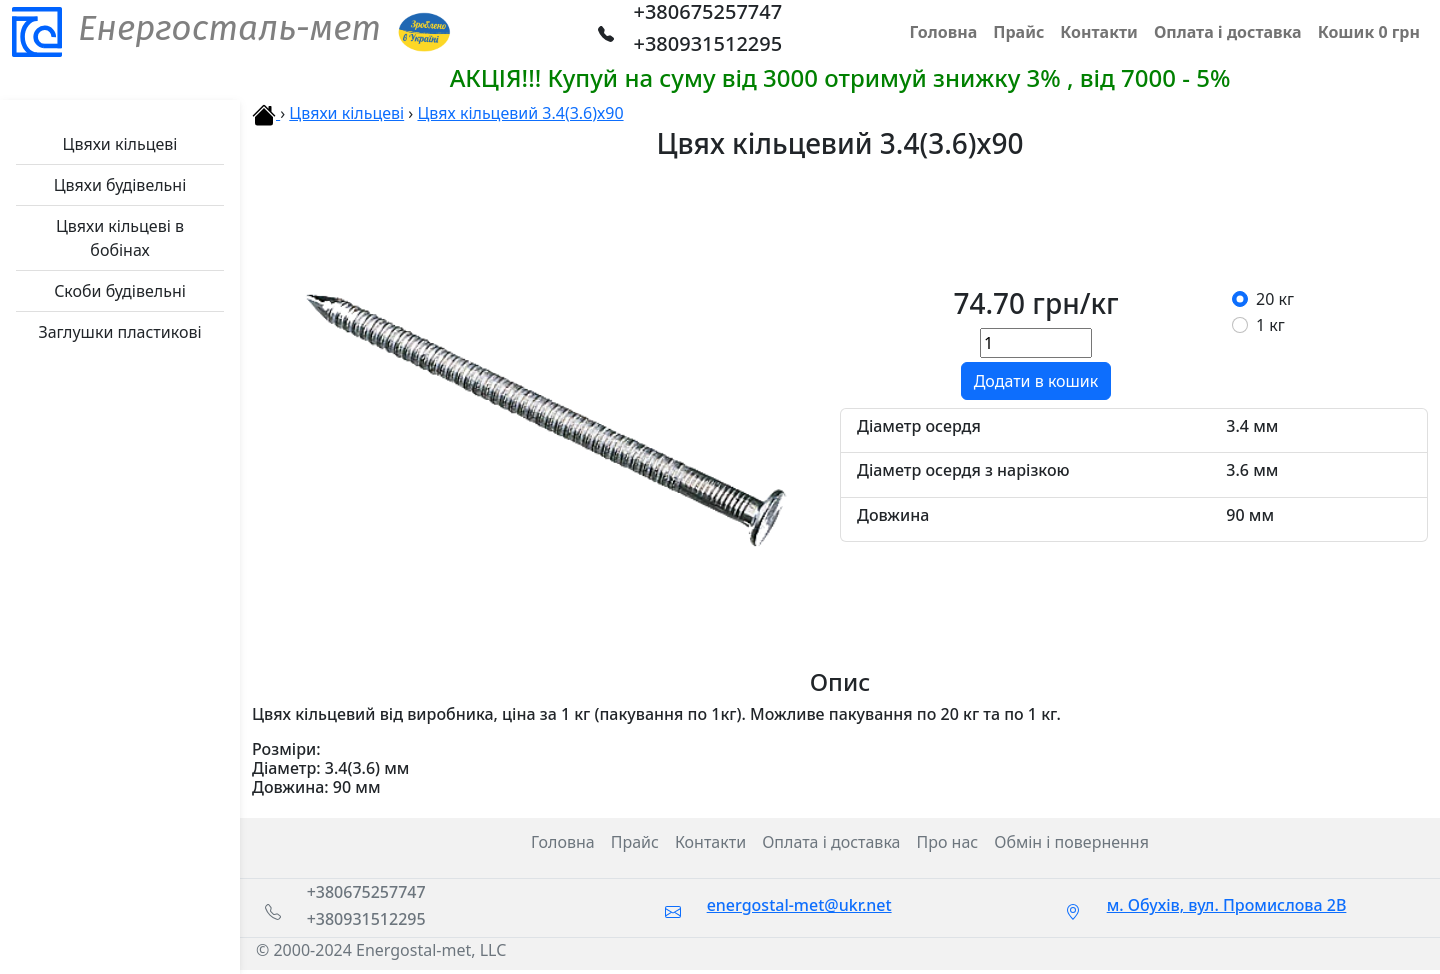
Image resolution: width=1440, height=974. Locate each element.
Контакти (710, 842)
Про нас (947, 842)
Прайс (635, 842)
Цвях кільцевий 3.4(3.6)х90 (520, 113)
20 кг (1275, 299)
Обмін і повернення (1071, 842)
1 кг (1270, 325)
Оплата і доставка (831, 842)
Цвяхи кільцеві (346, 113)
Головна (563, 842)
